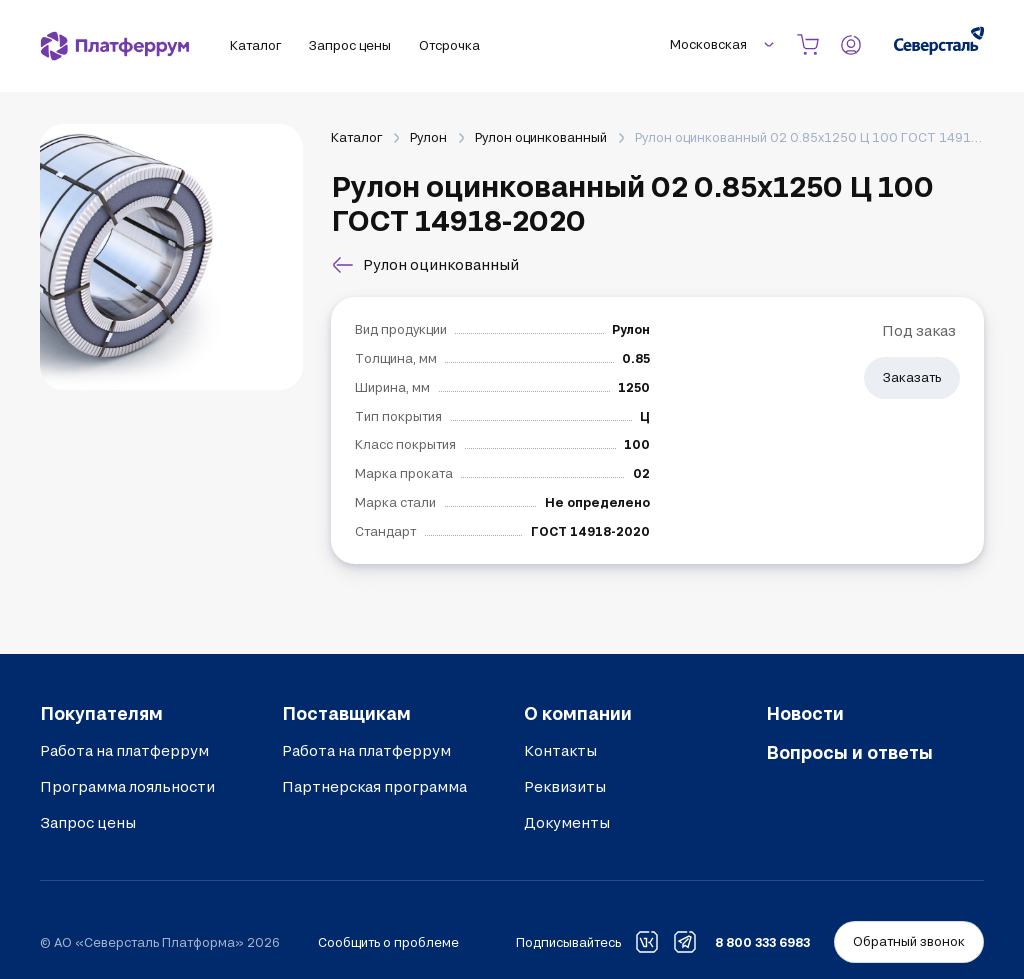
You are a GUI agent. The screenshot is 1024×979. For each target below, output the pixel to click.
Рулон (428, 137)
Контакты (560, 750)
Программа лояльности (127, 786)
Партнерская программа (374, 786)
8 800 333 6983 (762, 942)
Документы (567, 822)
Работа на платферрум (124, 750)
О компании (578, 713)
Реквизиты (565, 786)
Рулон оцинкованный (541, 137)
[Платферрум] (115, 46)
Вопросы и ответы (849, 752)
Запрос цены (88, 822)
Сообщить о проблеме (388, 942)
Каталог (356, 137)
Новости (805, 713)
